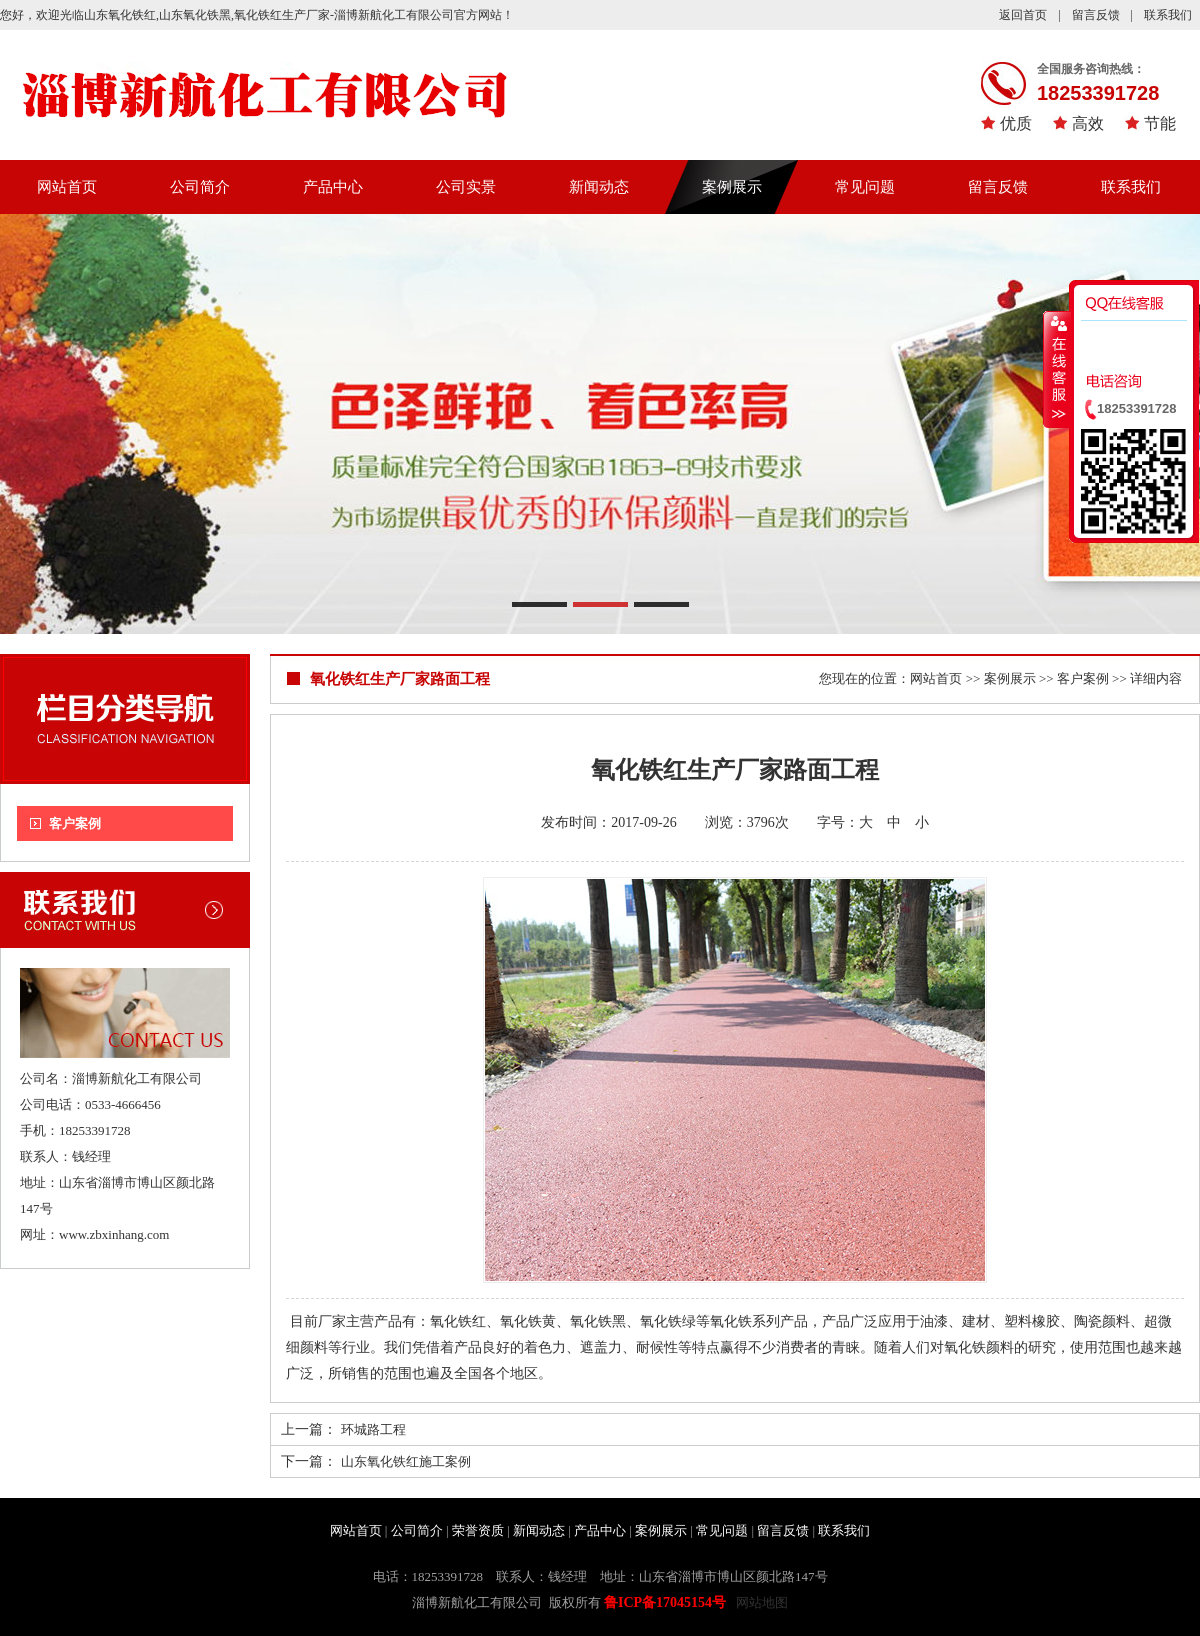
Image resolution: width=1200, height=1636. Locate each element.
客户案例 (75, 823)
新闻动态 (599, 187)
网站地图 (762, 1602)
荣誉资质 (478, 1530)
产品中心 (333, 187)
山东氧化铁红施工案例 (406, 1461)
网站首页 (67, 187)
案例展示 (732, 187)
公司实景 (466, 187)
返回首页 (1023, 15)
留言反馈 (1096, 15)
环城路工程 (373, 1429)
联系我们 (1168, 15)
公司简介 (200, 187)
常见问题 (865, 187)
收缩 (1057, 369)
